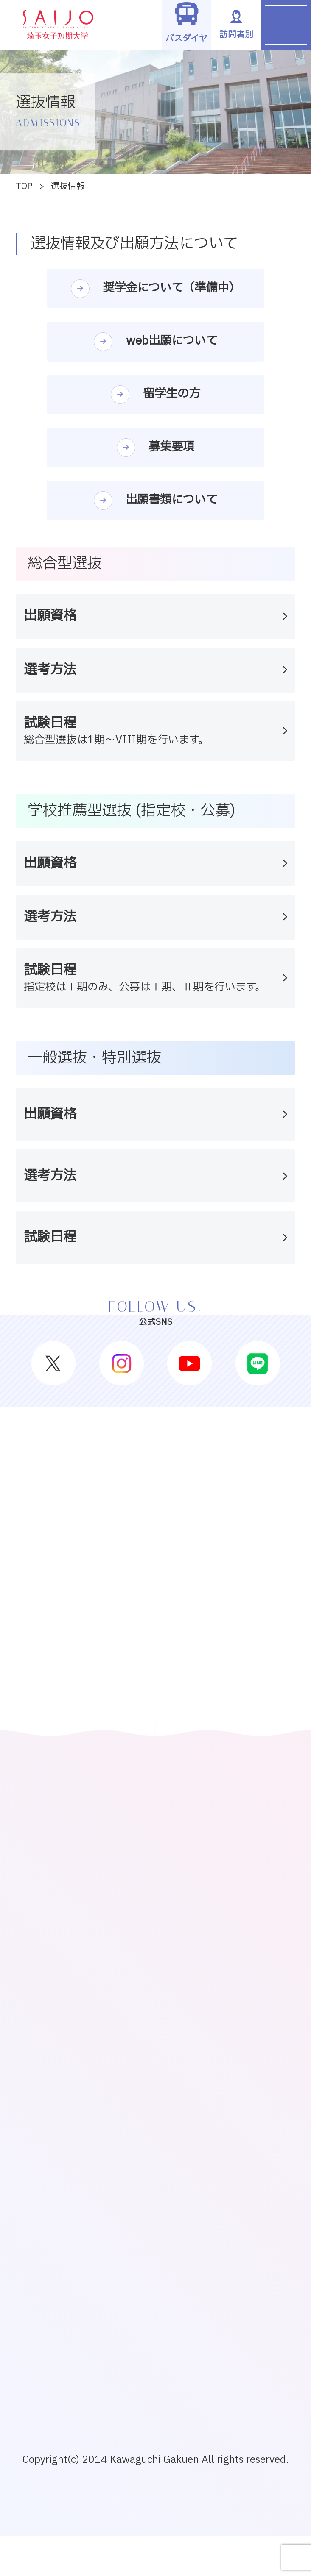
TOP (24, 186)
